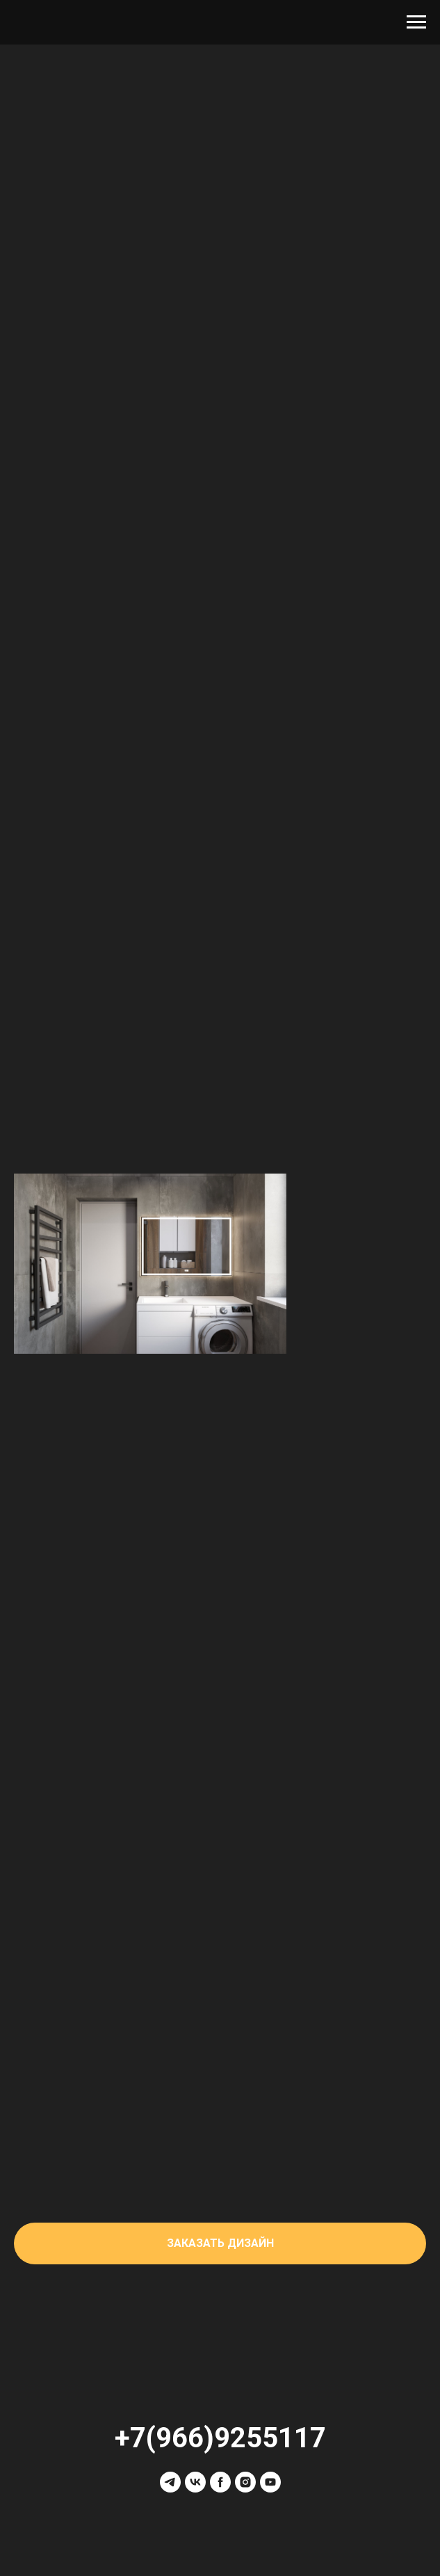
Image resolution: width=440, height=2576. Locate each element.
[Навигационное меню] (416, 22)
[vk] (195, 2482)
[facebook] (220, 2482)
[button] (220, 2243)
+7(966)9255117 (220, 2438)
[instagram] (245, 2482)
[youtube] (270, 2482)
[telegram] (170, 2482)
